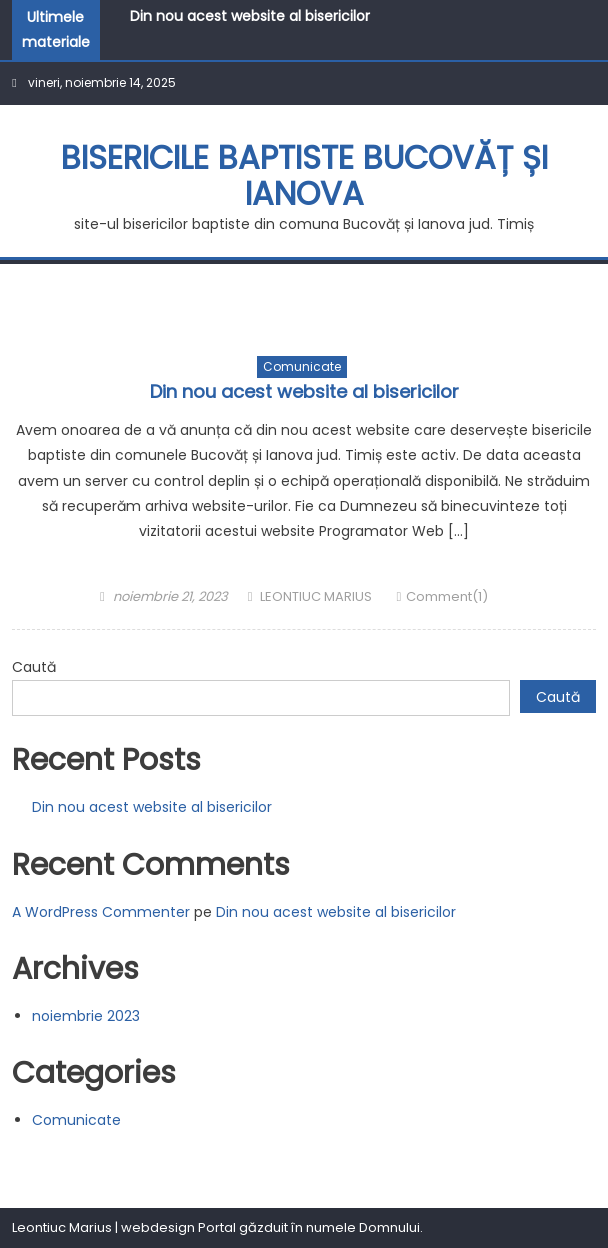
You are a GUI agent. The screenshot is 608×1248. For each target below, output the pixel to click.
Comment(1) (447, 596)
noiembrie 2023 (86, 1016)
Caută (34, 667)
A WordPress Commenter (101, 912)
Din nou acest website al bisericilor (250, 16)
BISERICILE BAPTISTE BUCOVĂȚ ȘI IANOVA (304, 175)
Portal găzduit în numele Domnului (309, 1227)
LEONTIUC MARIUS (316, 596)
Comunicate (302, 366)
